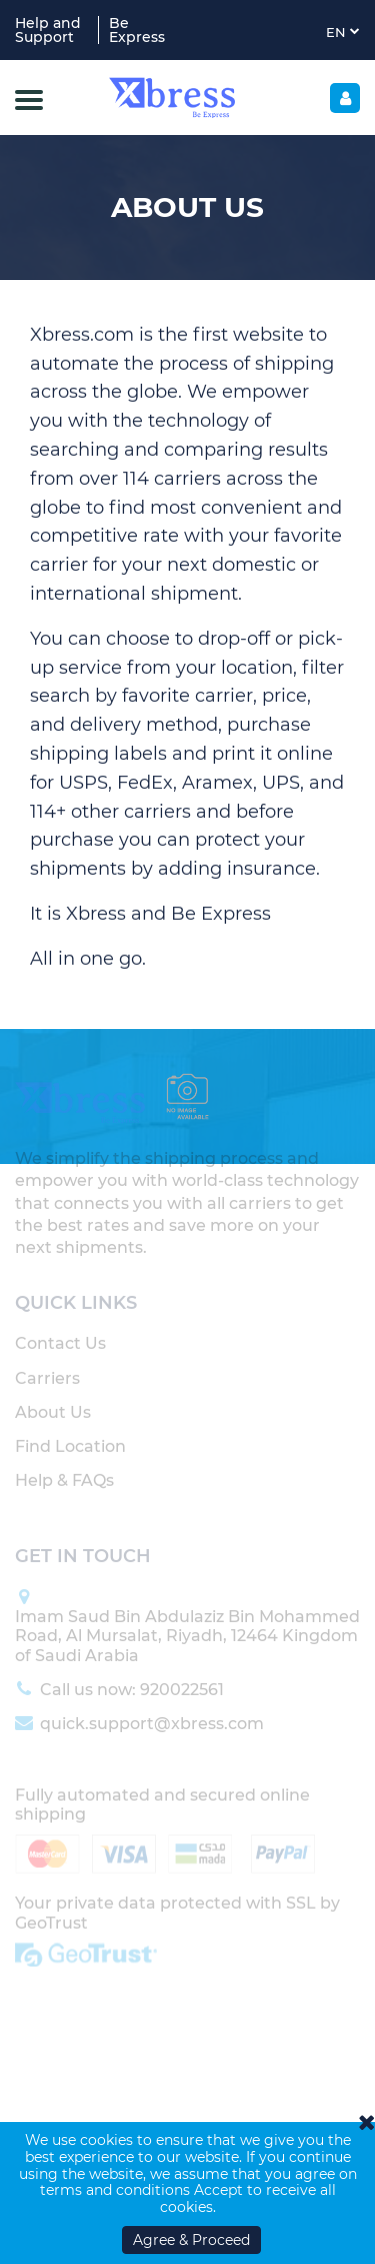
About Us (53, 1398)
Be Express (137, 30)
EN (343, 31)
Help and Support (48, 30)
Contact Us (60, 1329)
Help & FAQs (64, 1466)
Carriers (47, 1364)
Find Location (70, 1432)
